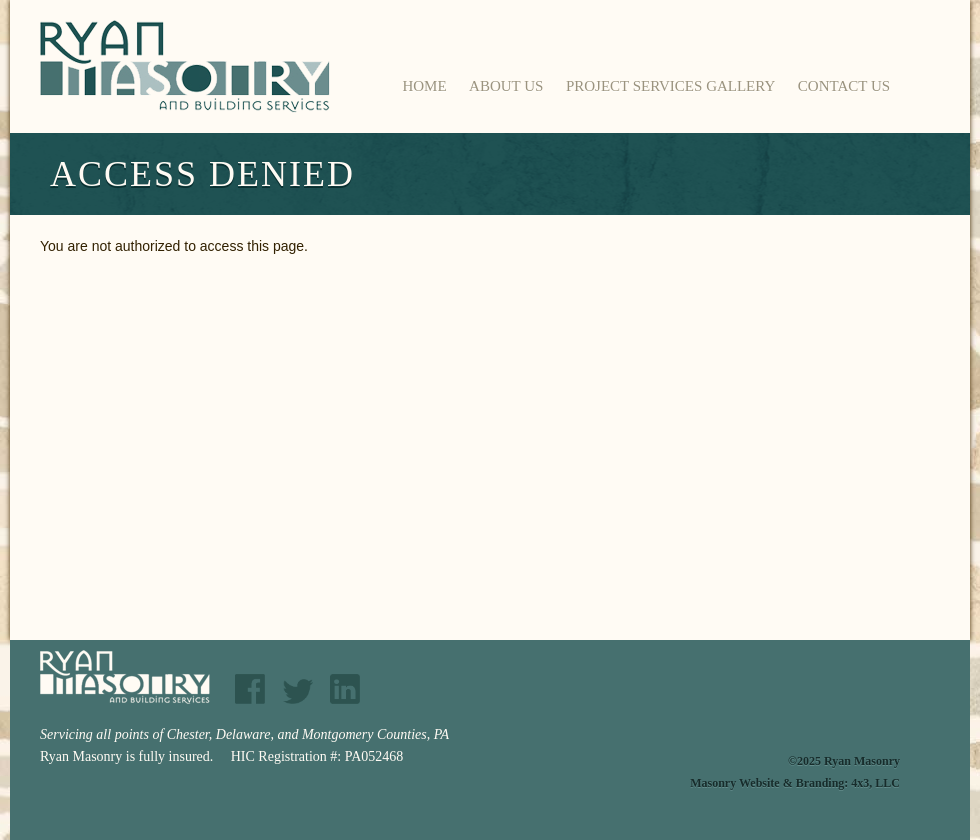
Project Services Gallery (670, 86)
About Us (506, 86)
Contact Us (844, 86)
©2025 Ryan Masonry (844, 761)
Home (424, 86)
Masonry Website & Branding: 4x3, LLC (795, 783)
